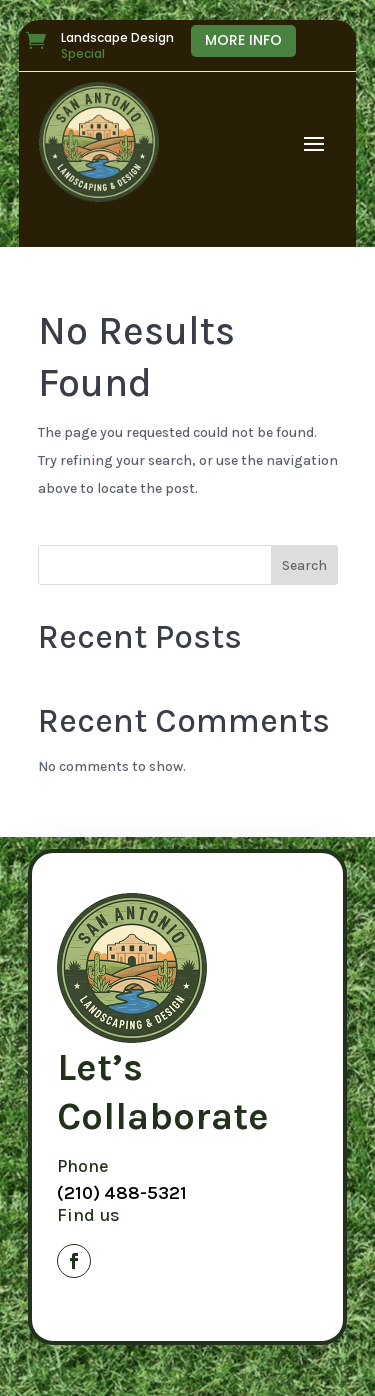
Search (304, 565)
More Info (243, 40)
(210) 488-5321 (122, 1193)
